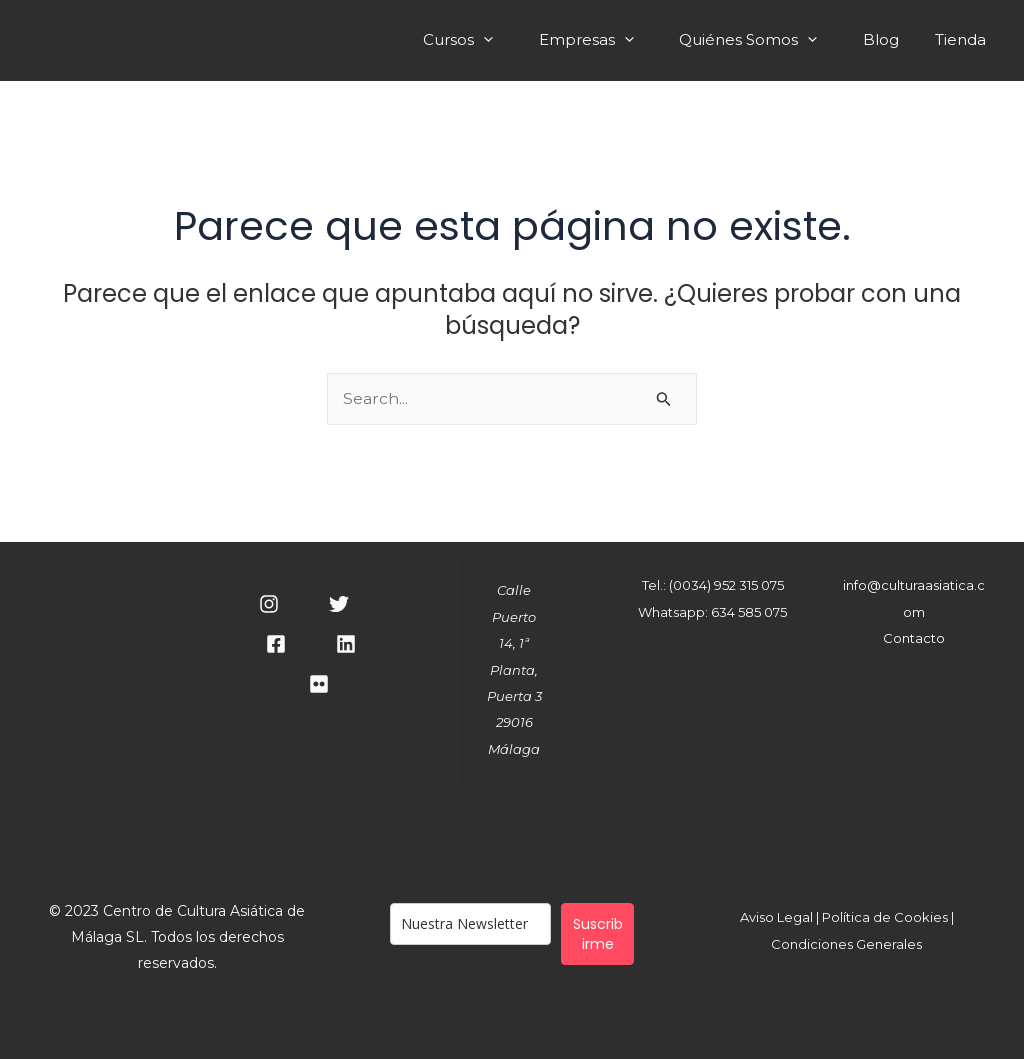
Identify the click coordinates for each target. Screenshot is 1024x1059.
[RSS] (319, 685)
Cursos (489, 42)
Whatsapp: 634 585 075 (712, 612)
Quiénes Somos (768, 42)
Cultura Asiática (298, 39)
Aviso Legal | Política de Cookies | (847, 918)
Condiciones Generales (846, 944)
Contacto (914, 638)
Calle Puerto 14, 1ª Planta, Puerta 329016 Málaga (514, 670)
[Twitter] (339, 605)
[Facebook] (276, 645)
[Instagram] (269, 605)
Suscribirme (598, 934)
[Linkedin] (346, 645)
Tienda (963, 42)
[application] (514, 39)
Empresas (611, 42)
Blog (890, 42)
